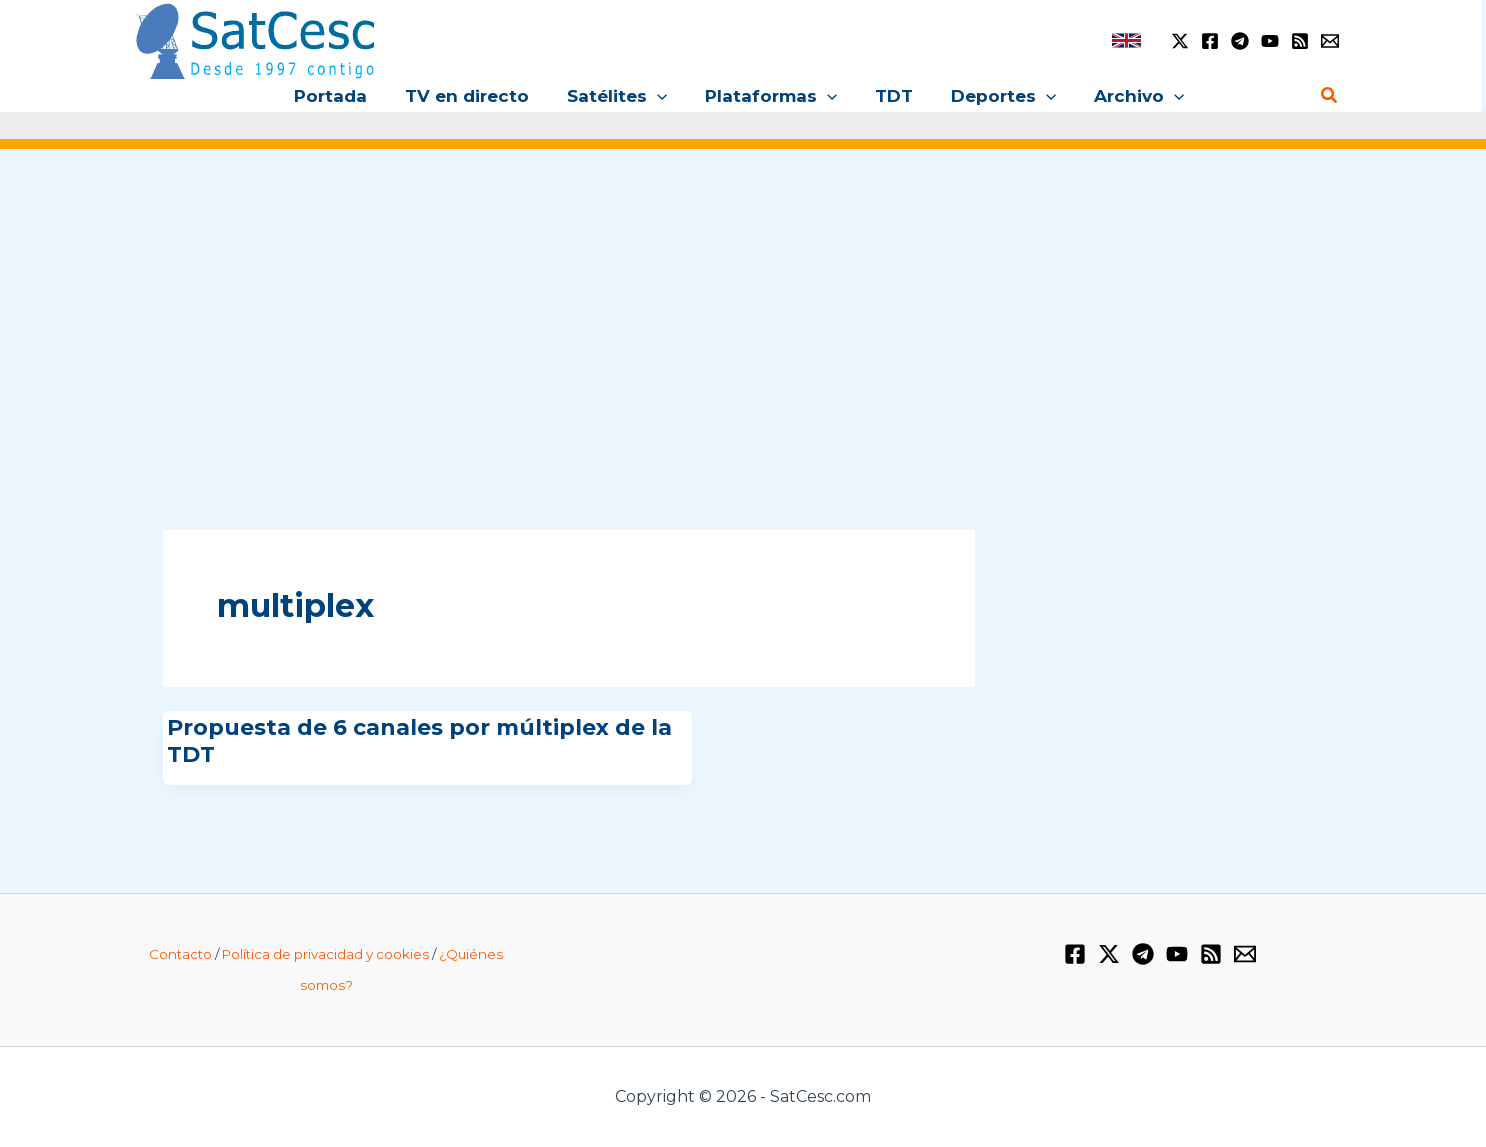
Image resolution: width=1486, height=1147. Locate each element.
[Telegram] (1240, 41)
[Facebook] (1210, 41)
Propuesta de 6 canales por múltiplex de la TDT (419, 740)
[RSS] (1300, 41)
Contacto (180, 954)
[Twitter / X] (1180, 41)
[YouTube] (1270, 41)
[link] (1126, 40)
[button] (661, 96)
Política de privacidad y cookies (325, 954)
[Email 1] (1330, 41)
